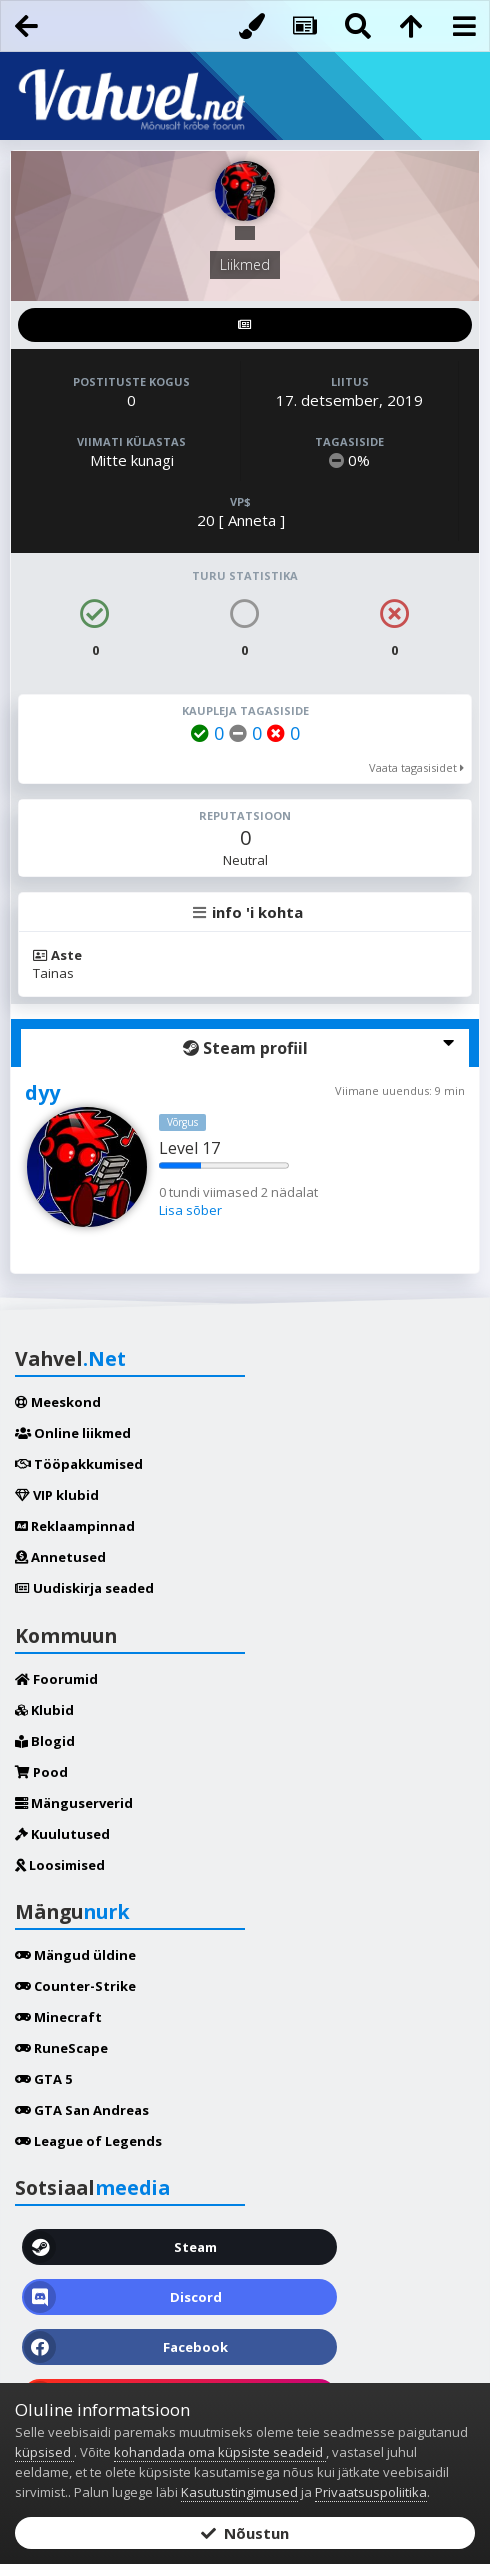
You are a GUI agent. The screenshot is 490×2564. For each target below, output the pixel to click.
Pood (41, 1772)
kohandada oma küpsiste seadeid (220, 2452)
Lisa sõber (190, 1210)
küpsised (44, 2452)
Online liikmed (73, 1433)
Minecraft (58, 2017)
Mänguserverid (74, 1803)
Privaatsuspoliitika (371, 2492)
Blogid (45, 1741)
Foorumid (56, 1679)
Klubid (44, 1710)
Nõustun (245, 2533)
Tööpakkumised (79, 1464)
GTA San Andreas (82, 2110)
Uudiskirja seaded (84, 1588)
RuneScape (61, 2048)
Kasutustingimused (239, 2492)
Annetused (60, 1557)
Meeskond (58, 1402)
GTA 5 (43, 2079)
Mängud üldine (75, 1955)
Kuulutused (62, 1834)
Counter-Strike (75, 1986)
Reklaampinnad (75, 1526)
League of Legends (88, 2141)
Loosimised (60, 1865)
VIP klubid (57, 1495)
